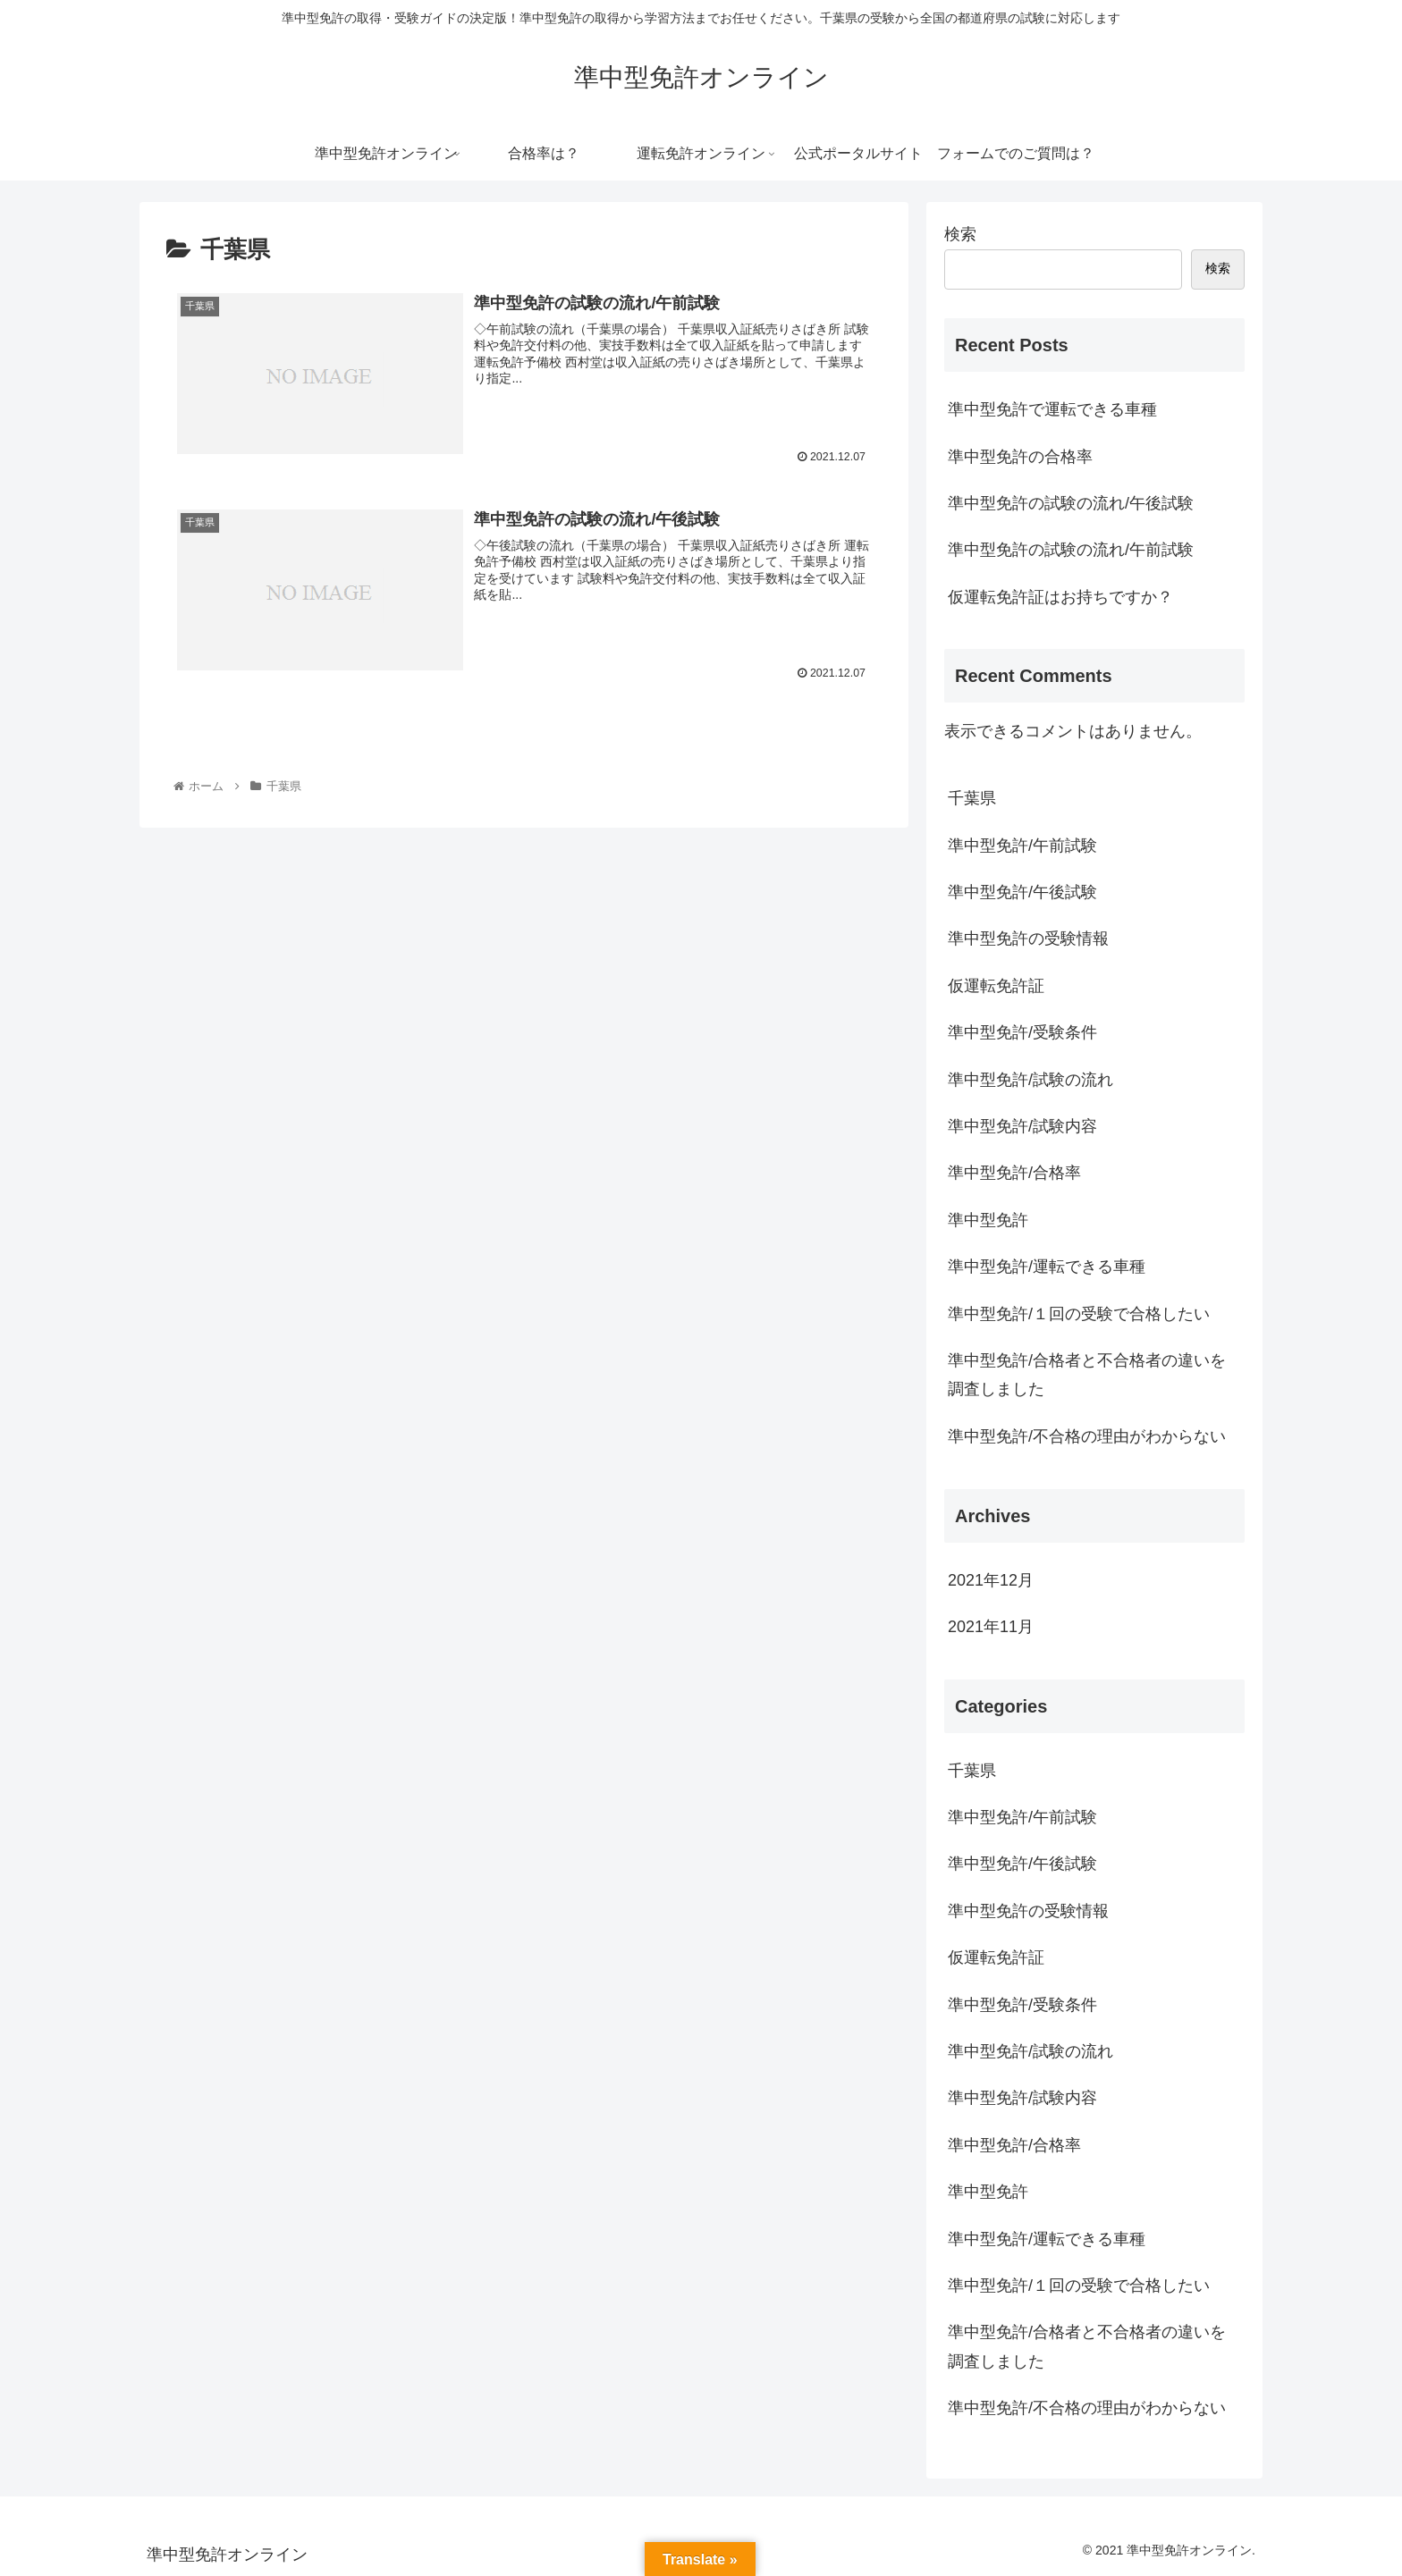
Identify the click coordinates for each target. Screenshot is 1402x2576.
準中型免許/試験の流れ (1030, 1080)
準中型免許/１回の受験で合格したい (1079, 1314)
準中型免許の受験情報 (1028, 938)
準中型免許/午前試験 (1022, 845)
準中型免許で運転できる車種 (1052, 409)
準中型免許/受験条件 (1022, 1032)
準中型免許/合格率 (1014, 1173)
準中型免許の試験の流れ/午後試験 (1071, 503)
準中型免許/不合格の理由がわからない (1087, 1436)
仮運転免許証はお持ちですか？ (1060, 597)
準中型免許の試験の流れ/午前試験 (1071, 550)
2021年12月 (991, 1580)
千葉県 (972, 798)
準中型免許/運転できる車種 (1046, 1266)
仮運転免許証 (996, 986)
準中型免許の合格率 (1020, 457)
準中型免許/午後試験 (1022, 892)
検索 (960, 234)
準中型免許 (988, 1220)
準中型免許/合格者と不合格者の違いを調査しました (1087, 1374)
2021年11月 (991, 1627)
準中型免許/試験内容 (1022, 1126)
